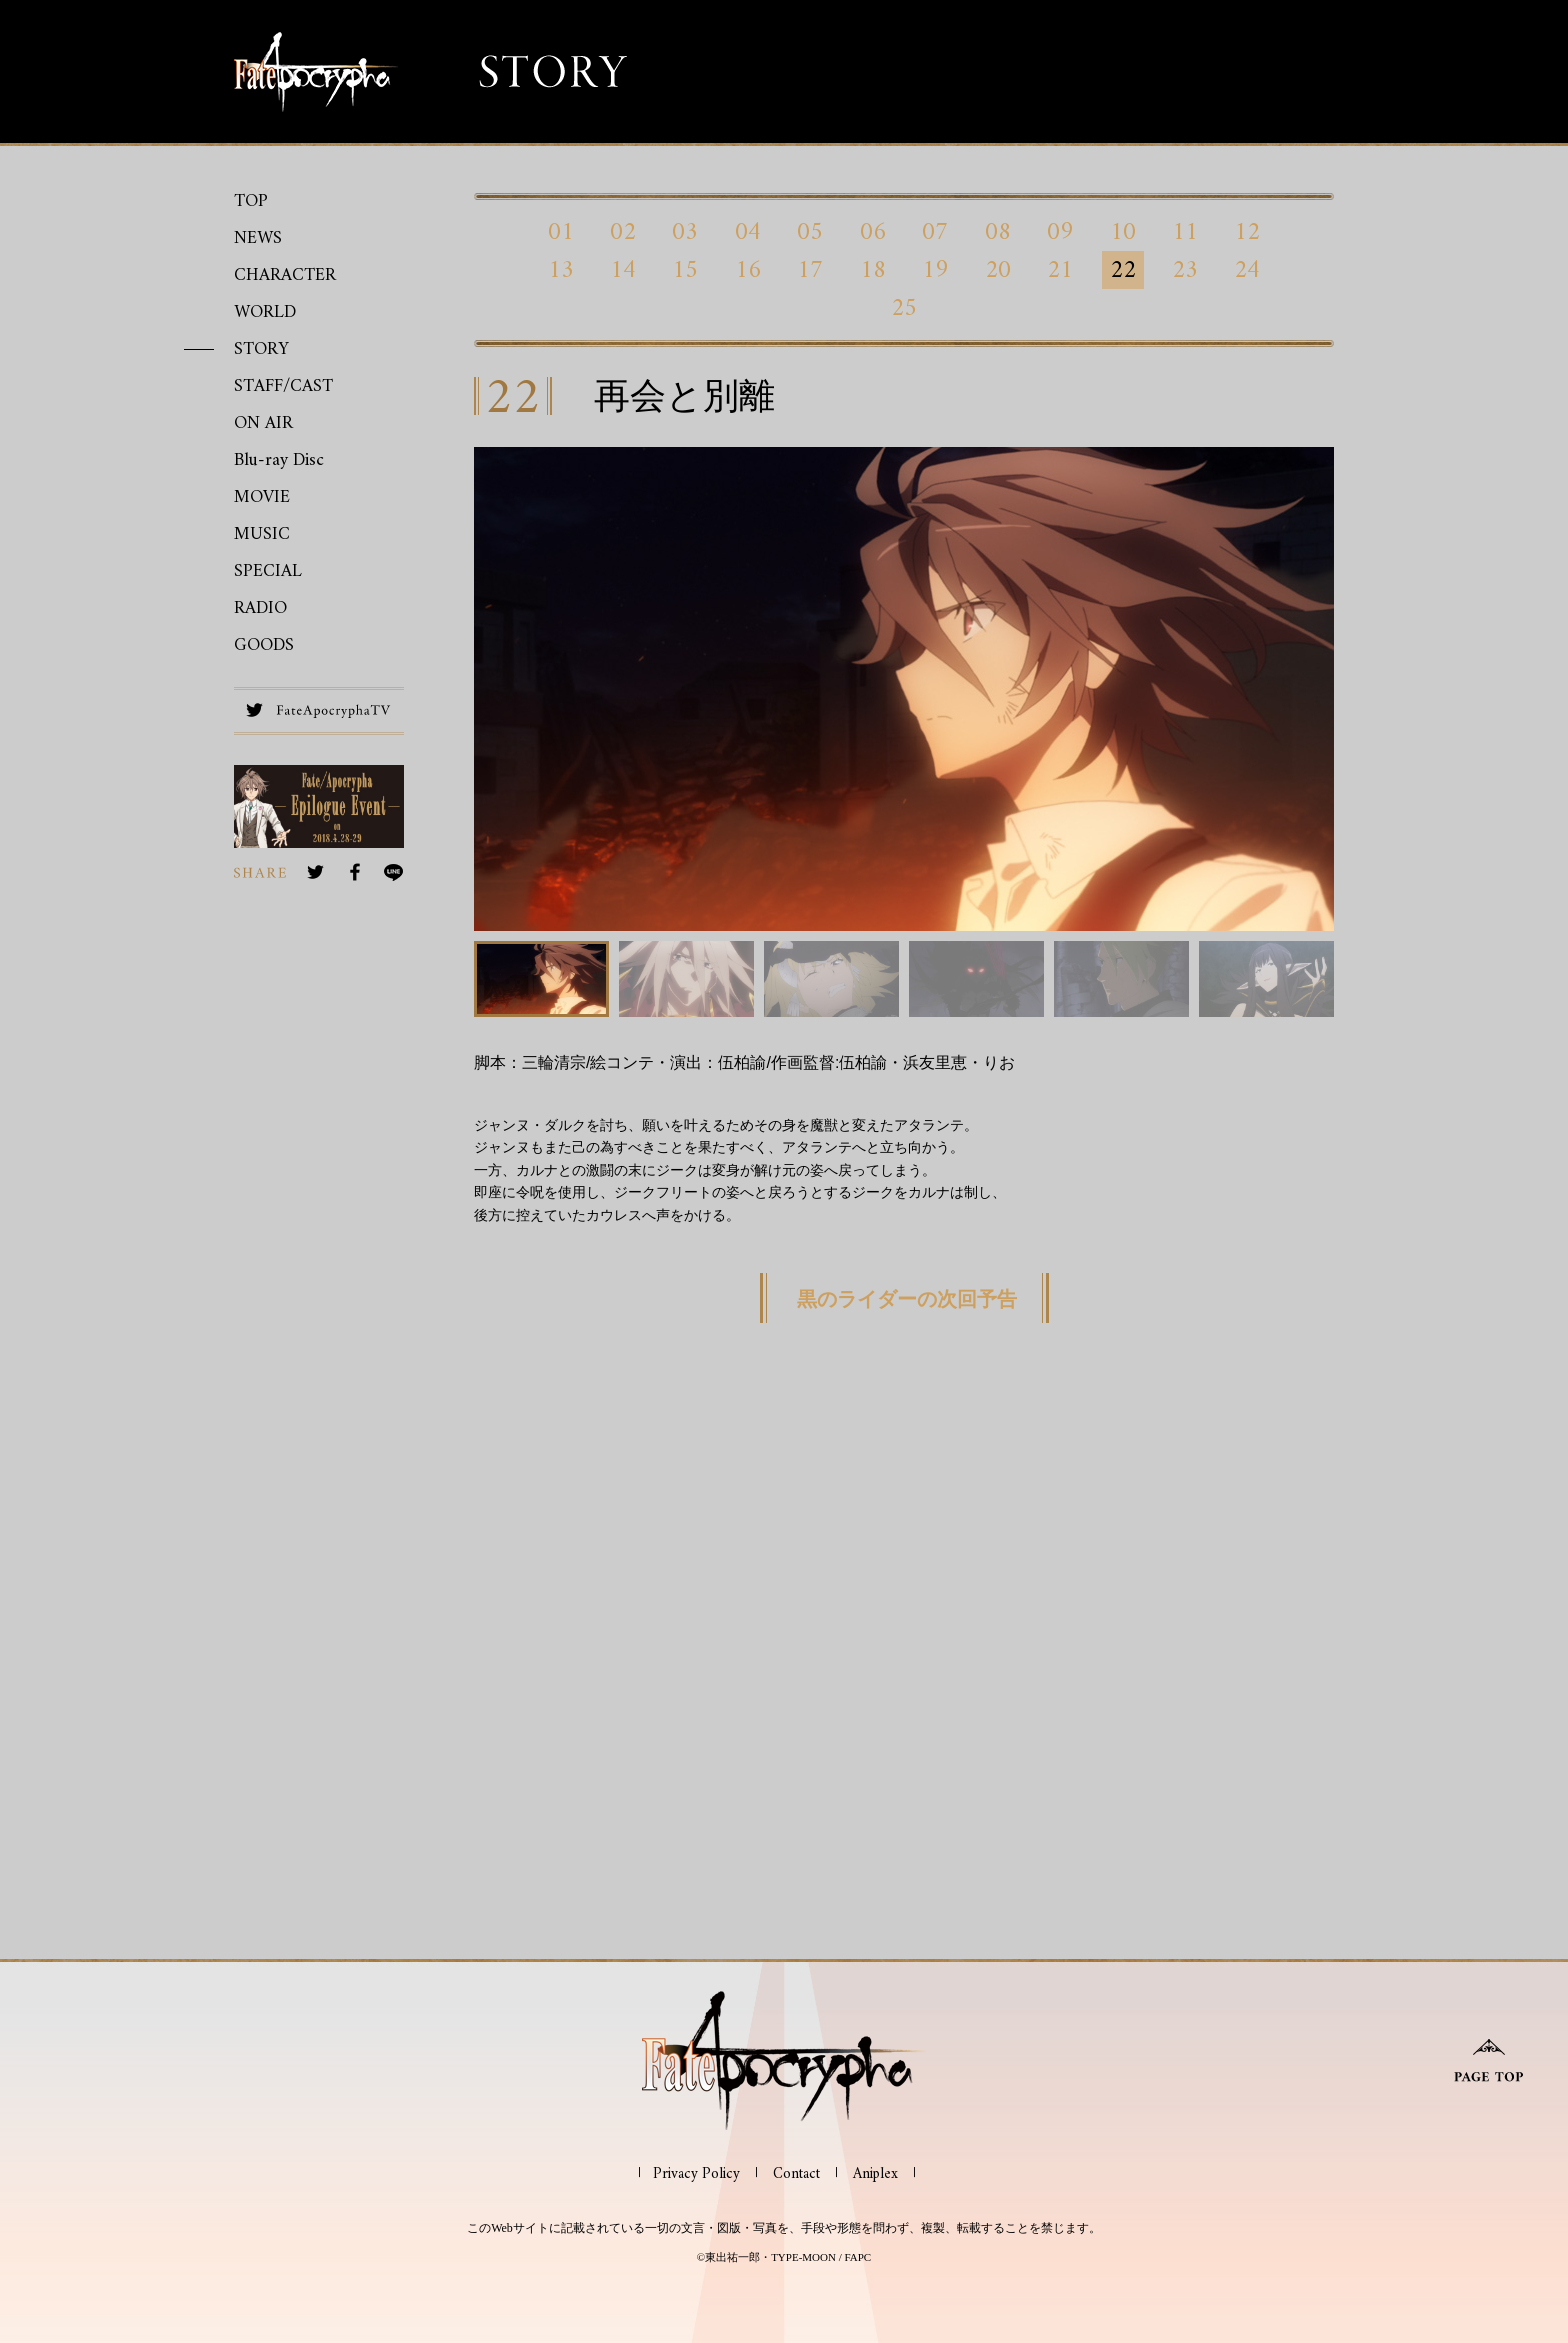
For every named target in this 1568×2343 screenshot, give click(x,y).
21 (1060, 270)
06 (873, 232)
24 (1247, 270)
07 (935, 232)
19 (935, 270)
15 (685, 270)
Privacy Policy (696, 2174)
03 (685, 232)
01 (561, 232)
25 (904, 308)
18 (873, 270)
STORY (261, 349)
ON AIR (263, 423)
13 (561, 270)
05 (810, 232)
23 (1185, 270)
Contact (796, 2174)
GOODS (264, 645)
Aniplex (875, 2174)
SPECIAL (268, 571)
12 (1247, 232)
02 (623, 232)
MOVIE (262, 497)
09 (1060, 232)
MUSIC (262, 534)
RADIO (260, 608)
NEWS (258, 238)
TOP (251, 201)
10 (1123, 232)
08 (998, 232)
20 (998, 270)
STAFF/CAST (283, 386)
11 (1185, 232)
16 (748, 270)
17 (810, 270)
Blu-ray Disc (279, 460)
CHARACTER (285, 275)
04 (748, 232)
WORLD (265, 312)
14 (623, 270)
